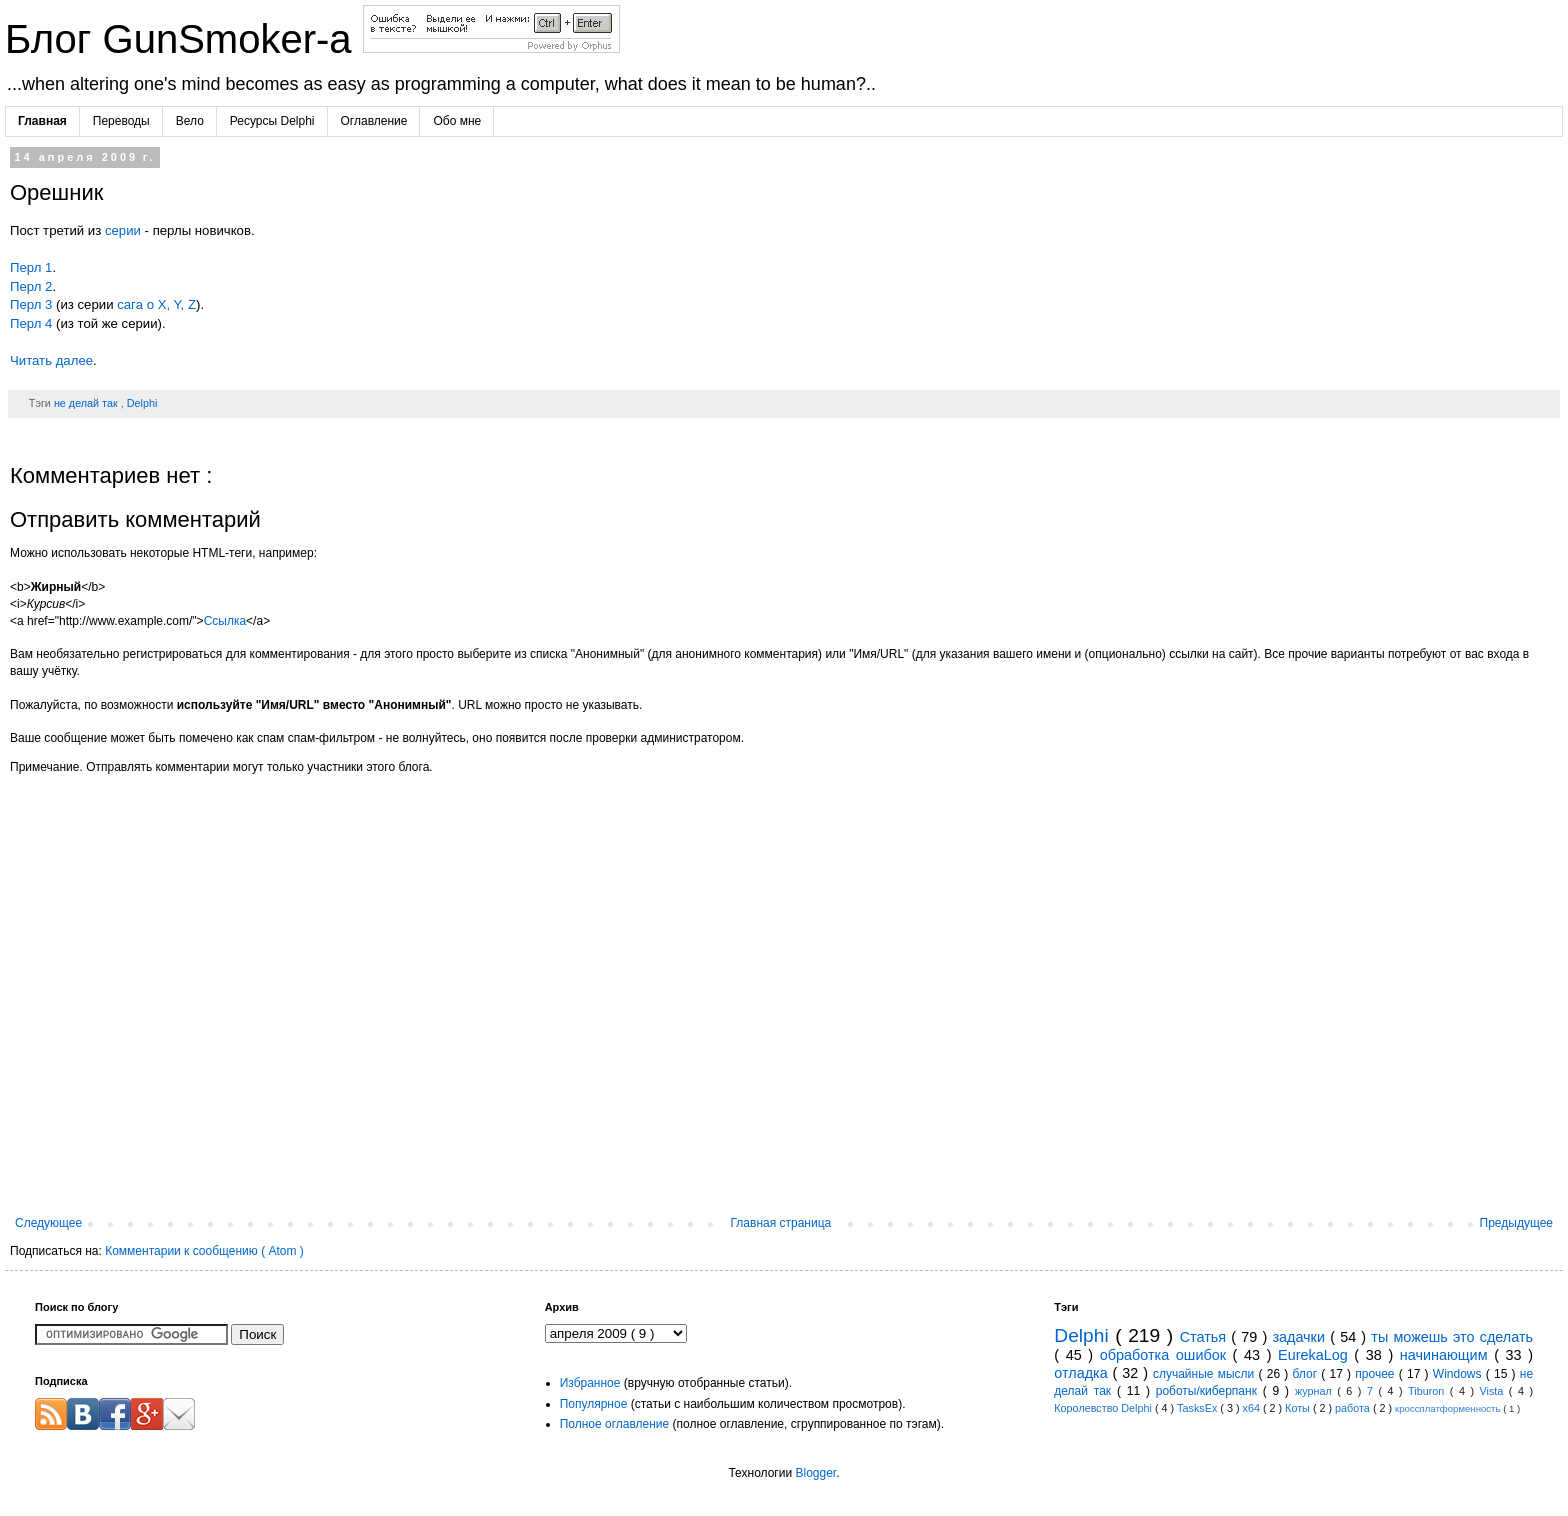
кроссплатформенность (1449, 1408)
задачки (1301, 1337)
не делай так (87, 403)
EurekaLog (1316, 1355)
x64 (1252, 1408)
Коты (1299, 1408)
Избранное (590, 1383)
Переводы (121, 121)
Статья (1206, 1337)
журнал (1316, 1391)
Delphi (142, 403)
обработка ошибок (1166, 1355)
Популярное (594, 1404)
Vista (1493, 1391)
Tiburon (1429, 1391)
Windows (1459, 1374)
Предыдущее (1516, 1223)
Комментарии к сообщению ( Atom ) (204, 1251)
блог (1307, 1374)
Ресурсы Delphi (272, 121)
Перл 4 (31, 323)
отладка (1083, 1373)
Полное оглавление (615, 1424)
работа (1354, 1408)
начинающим (1447, 1355)
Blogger (815, 1473)
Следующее (48, 1223)
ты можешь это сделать (1452, 1337)
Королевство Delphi (1104, 1408)
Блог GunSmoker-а (184, 39)
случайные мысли (1206, 1374)
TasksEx (1198, 1408)
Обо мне (457, 121)
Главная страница (781, 1223)
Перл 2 (31, 286)
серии (123, 230)
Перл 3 (31, 304)
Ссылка (225, 621)
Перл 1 (31, 267)
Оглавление (374, 121)
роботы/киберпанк (1209, 1391)
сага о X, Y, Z (156, 304)
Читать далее (51, 360)
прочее (1376, 1374)
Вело (190, 121)
